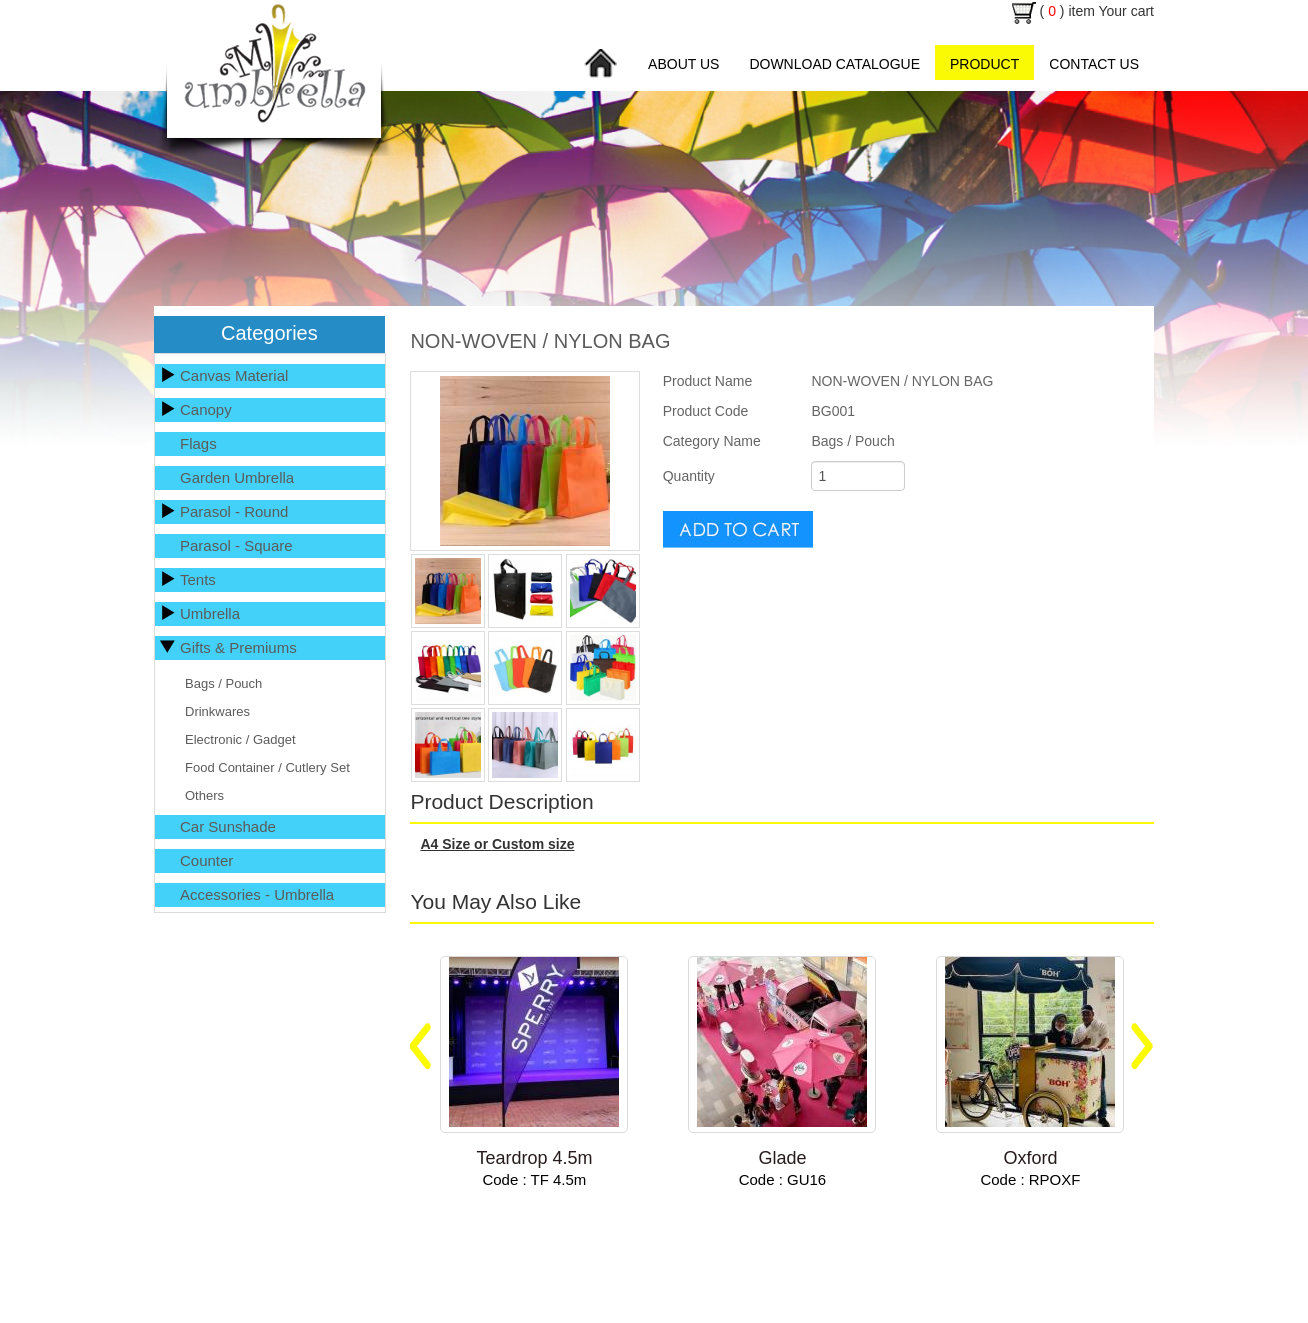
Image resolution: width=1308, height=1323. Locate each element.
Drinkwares (217, 711)
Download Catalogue (834, 64)
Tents (198, 579)
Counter (206, 860)
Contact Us (1094, 64)
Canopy (206, 409)
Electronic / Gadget (240, 739)
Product (984, 64)
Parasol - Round (234, 511)
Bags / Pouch (223, 683)
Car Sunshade (228, 826)
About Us (683, 64)
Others (204, 795)
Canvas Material (234, 375)
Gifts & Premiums (238, 647)
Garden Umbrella (237, 477)
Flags (198, 443)
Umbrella (210, 613)
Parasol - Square (236, 545)
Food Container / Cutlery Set (267, 767)
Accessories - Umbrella (257, 894)
